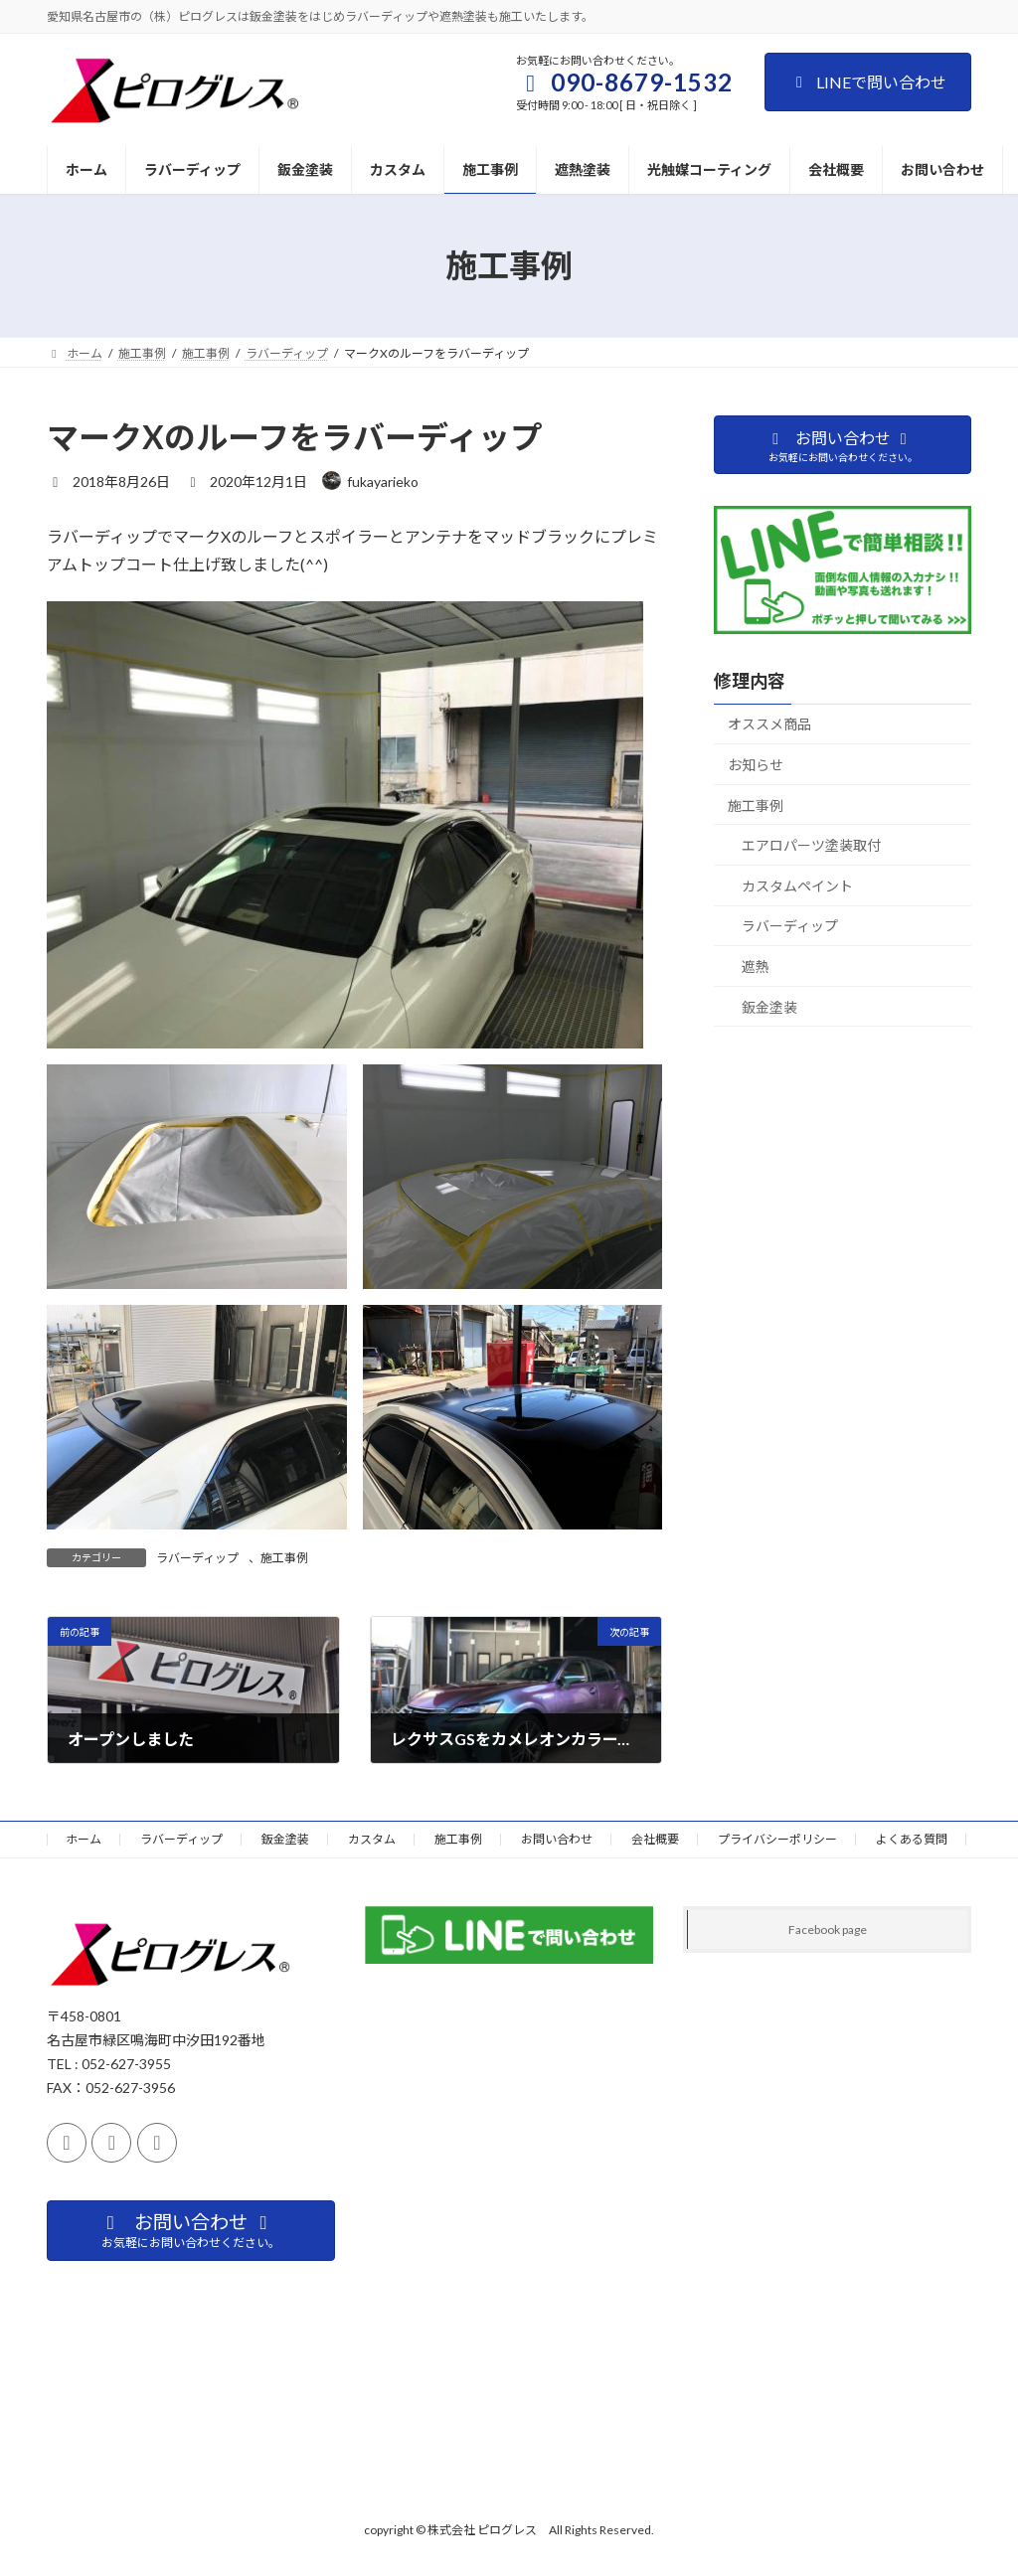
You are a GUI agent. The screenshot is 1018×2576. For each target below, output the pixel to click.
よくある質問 (911, 1839)
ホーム (83, 1839)
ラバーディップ (197, 1557)
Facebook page (827, 1929)
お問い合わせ (557, 1839)
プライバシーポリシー (777, 1839)
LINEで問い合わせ (867, 82)
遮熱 (755, 966)
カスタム (372, 1839)
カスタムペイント (797, 886)
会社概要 (655, 1839)
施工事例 (284, 1557)
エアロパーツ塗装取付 (811, 845)
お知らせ (755, 764)
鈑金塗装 (769, 1006)
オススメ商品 (769, 724)
